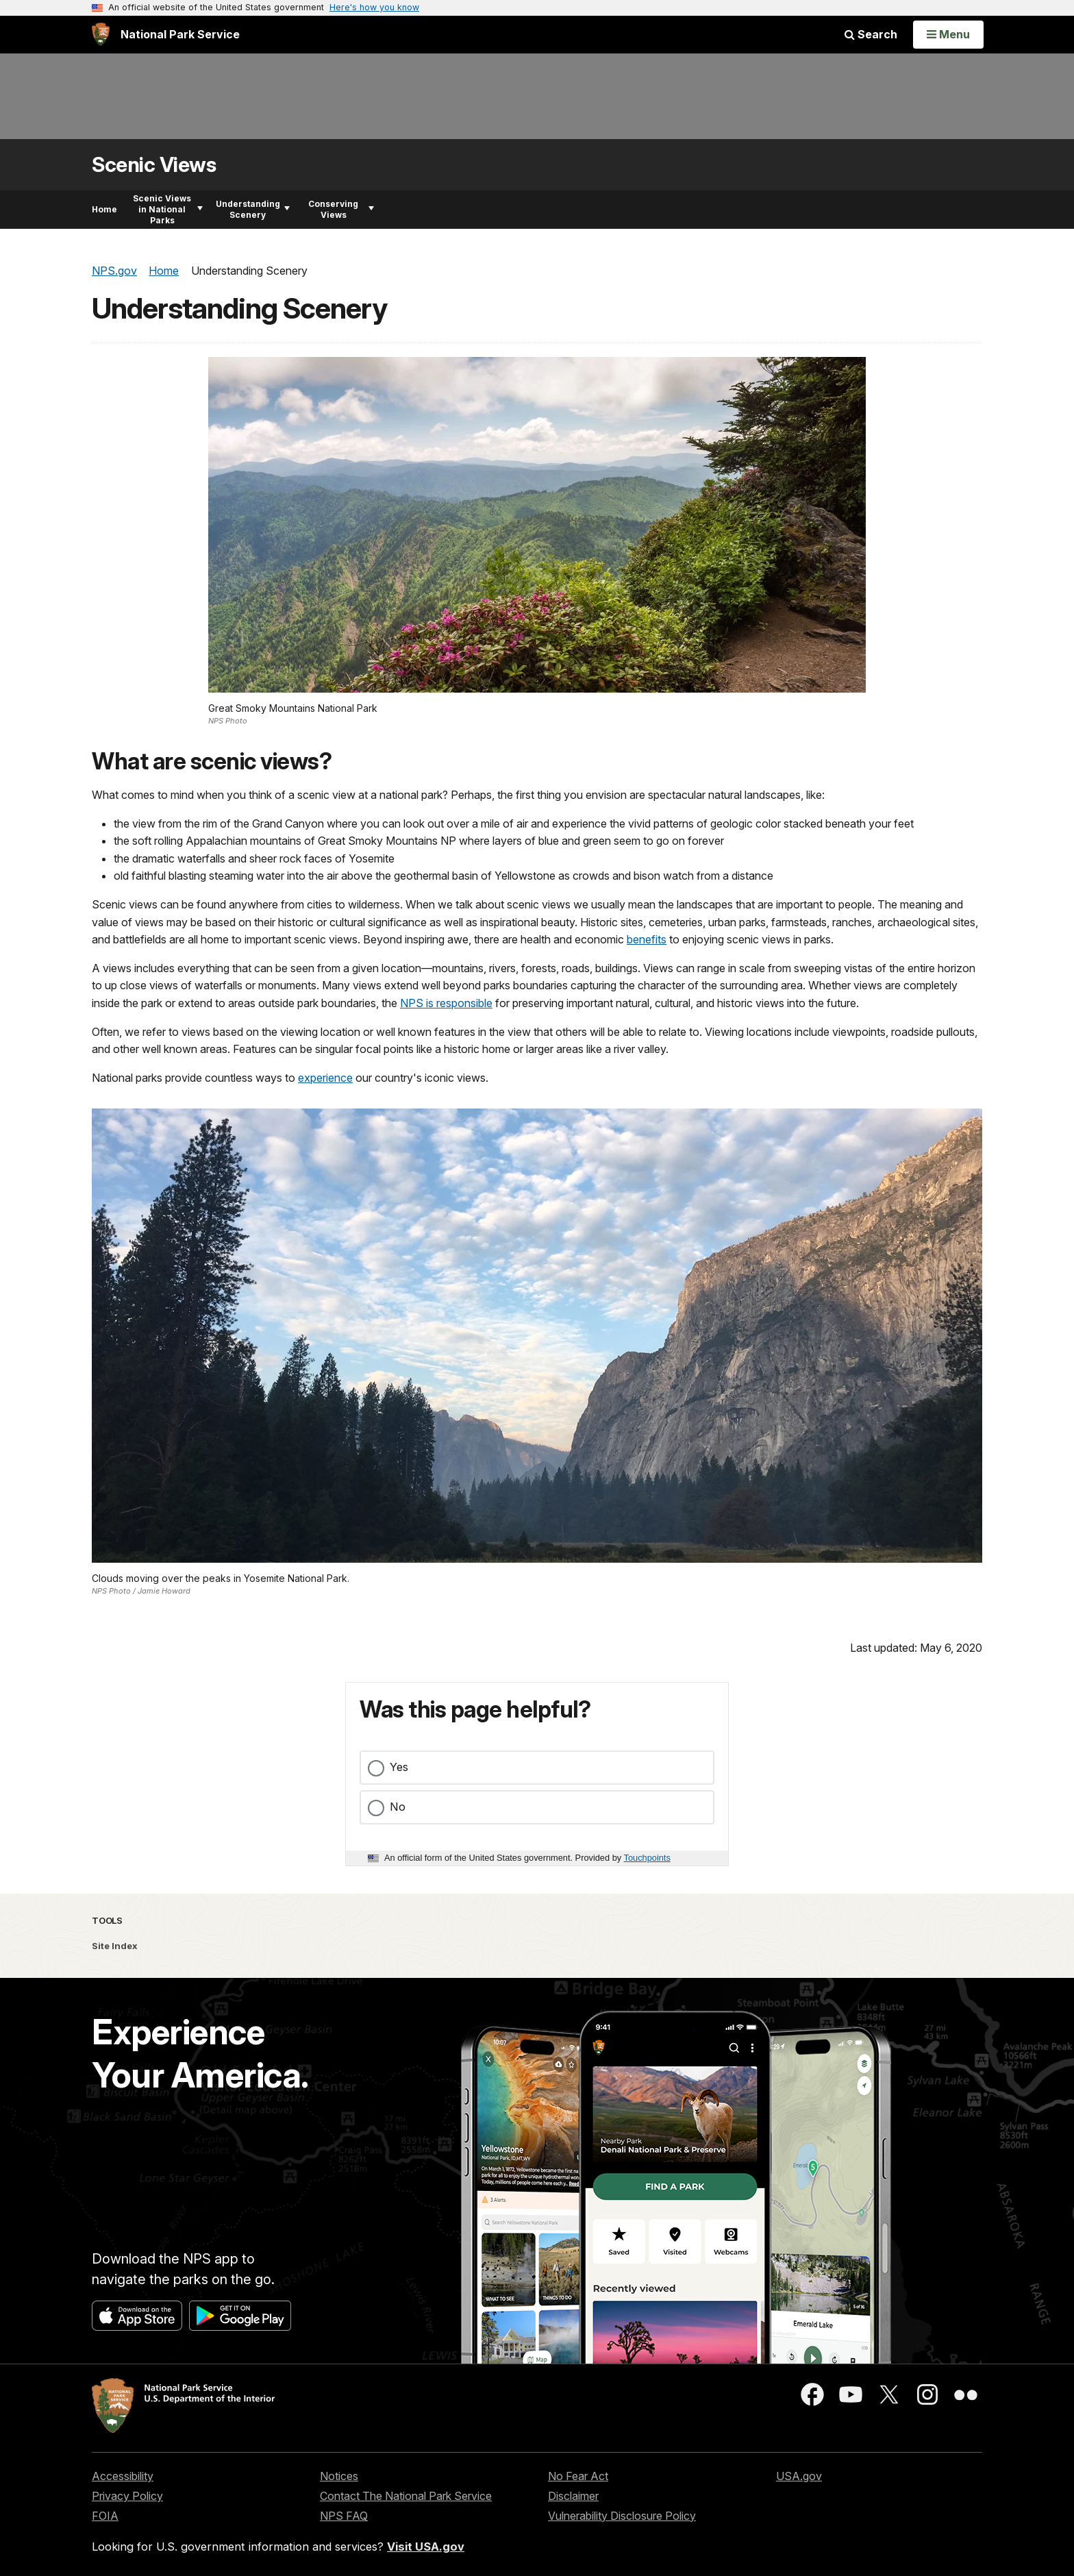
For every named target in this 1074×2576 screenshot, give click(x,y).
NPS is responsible (446, 1003)
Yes (399, 1767)
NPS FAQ (344, 2516)
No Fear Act (578, 2476)
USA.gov (799, 2476)
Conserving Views (341, 209)
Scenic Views (154, 165)
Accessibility (122, 2476)
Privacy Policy (127, 2496)
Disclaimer (573, 2496)
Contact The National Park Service (406, 2496)
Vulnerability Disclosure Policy (622, 2516)
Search (871, 34)
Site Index (115, 1945)
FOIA (105, 2516)
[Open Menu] (948, 34)
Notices (339, 2476)
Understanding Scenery (253, 209)
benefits (646, 939)
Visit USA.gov (425, 2546)
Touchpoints (647, 1858)
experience (325, 1078)
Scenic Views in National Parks (168, 209)
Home (104, 209)
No (397, 1806)
